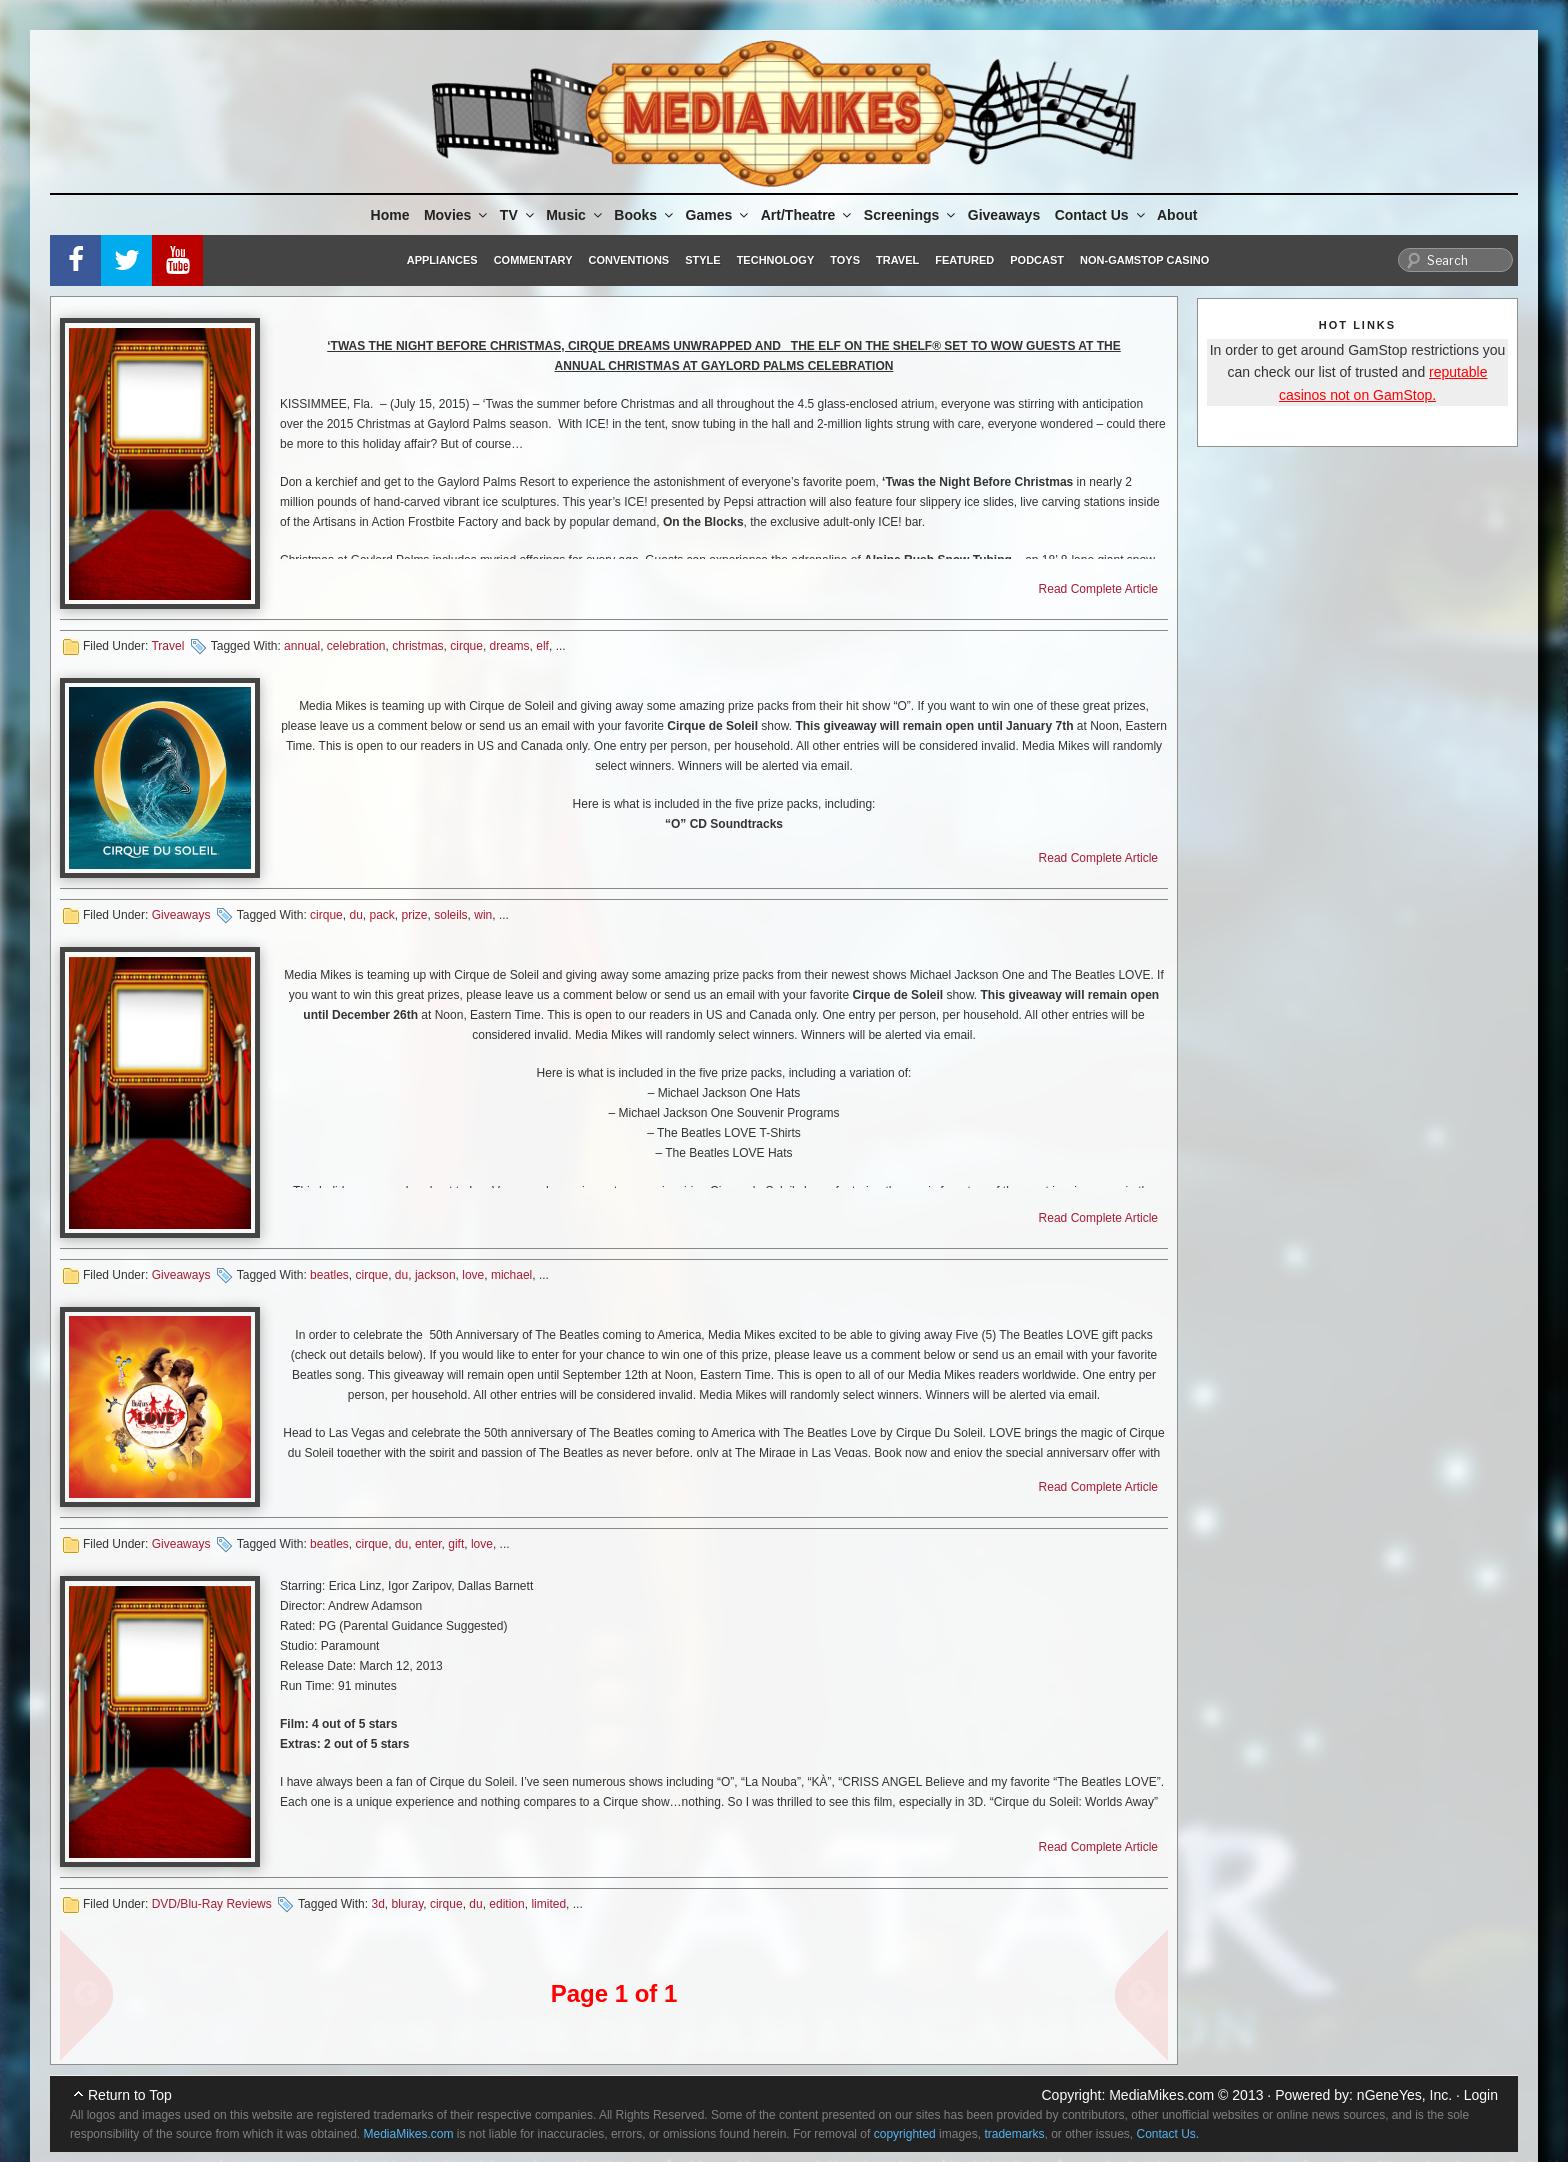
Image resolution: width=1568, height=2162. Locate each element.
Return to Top (130, 2095)
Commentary (533, 260)
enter (428, 1544)
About (1177, 215)
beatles (329, 1275)
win (483, 915)
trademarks (1014, 2134)
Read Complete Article (1098, 589)
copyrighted (905, 2134)
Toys (845, 260)
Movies (457, 215)
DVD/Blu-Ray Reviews (212, 1904)
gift (456, 1544)
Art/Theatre (808, 215)
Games (719, 215)
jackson (435, 1275)
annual (302, 646)
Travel (897, 260)
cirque (466, 646)
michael (511, 1275)
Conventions (628, 260)
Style (702, 260)
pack (382, 915)
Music (575, 215)
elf (542, 646)
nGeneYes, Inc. (1404, 2095)
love (473, 1275)
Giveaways (1004, 215)
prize (415, 915)
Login (1481, 2095)
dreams (510, 646)
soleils (450, 915)
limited (548, 1904)
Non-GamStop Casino (1144, 260)
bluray (407, 1904)
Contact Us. (1168, 2134)
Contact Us (1101, 215)
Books (645, 215)
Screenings (911, 215)
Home (390, 215)
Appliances (442, 260)
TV (518, 215)
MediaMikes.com (1161, 2095)
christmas (417, 646)
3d (377, 1904)
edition (506, 1904)
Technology (776, 260)
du (355, 915)
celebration (356, 646)
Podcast (1037, 260)
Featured (964, 260)
